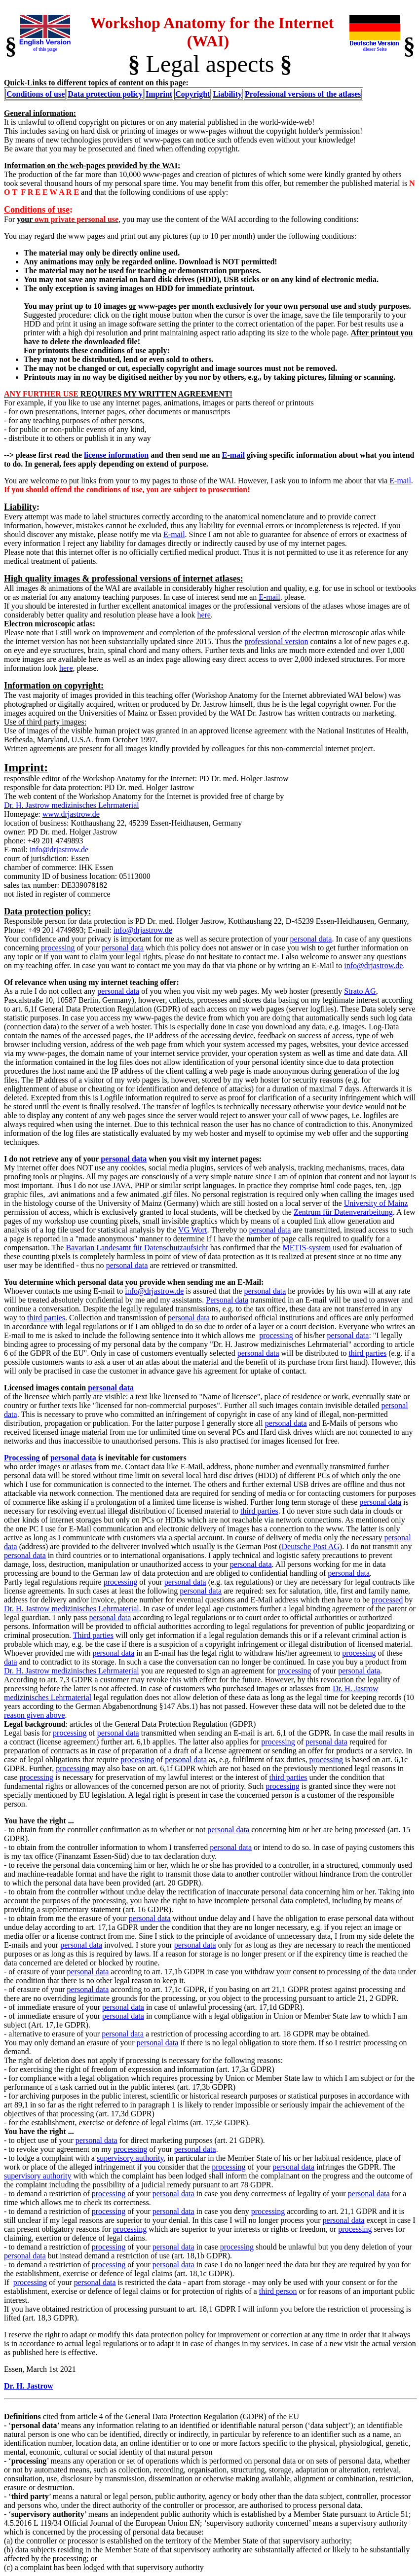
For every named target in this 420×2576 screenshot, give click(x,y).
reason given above (34, 1715)
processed (387, 1600)
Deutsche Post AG (311, 1546)
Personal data (227, 1300)
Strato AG (360, 991)
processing (58, 947)
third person (278, 2291)
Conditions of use (35, 94)
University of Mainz (376, 1203)
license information (116, 455)
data (10, 1662)
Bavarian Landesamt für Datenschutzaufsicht (137, 1247)
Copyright (192, 94)
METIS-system (306, 1247)
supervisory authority (130, 2158)
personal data (311, 939)
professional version (276, 641)
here (204, 615)
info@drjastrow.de (59, 849)
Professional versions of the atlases (303, 94)
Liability (227, 94)
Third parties (93, 1635)
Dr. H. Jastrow (28, 2386)
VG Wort (192, 1230)
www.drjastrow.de (71, 814)
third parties (46, 1317)
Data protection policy (105, 94)
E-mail (233, 455)
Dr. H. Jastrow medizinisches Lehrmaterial (71, 805)
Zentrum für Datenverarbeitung (343, 1212)
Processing (22, 1457)
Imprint (159, 94)
